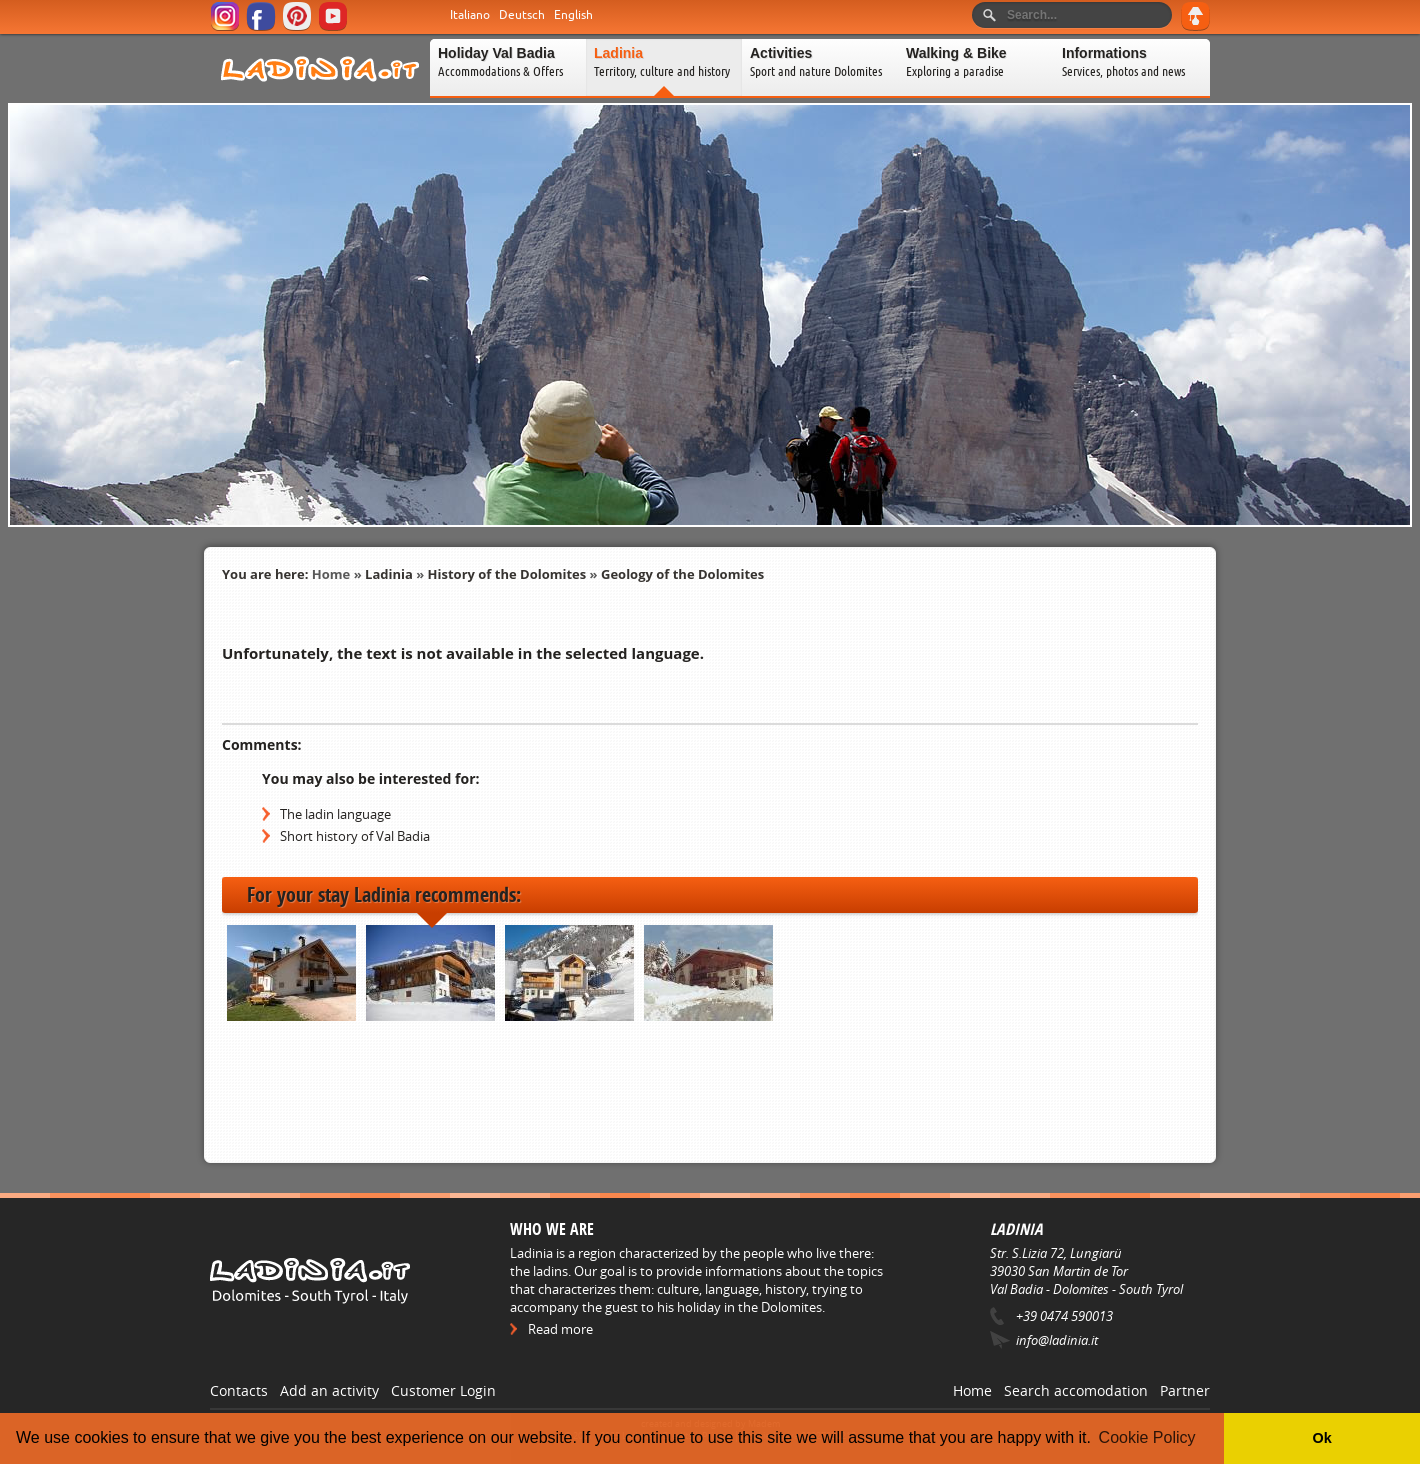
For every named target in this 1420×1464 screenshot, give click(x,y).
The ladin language (335, 814)
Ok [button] (1321, 1438)
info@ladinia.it (1057, 1340)
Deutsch (522, 15)
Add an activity (329, 1390)
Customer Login (443, 1390)
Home (331, 574)
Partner (1185, 1390)
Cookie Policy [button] (1147, 1437)
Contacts (239, 1390)
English (573, 15)
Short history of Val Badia (355, 836)
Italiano (470, 15)
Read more (560, 1329)
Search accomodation (1076, 1390)
